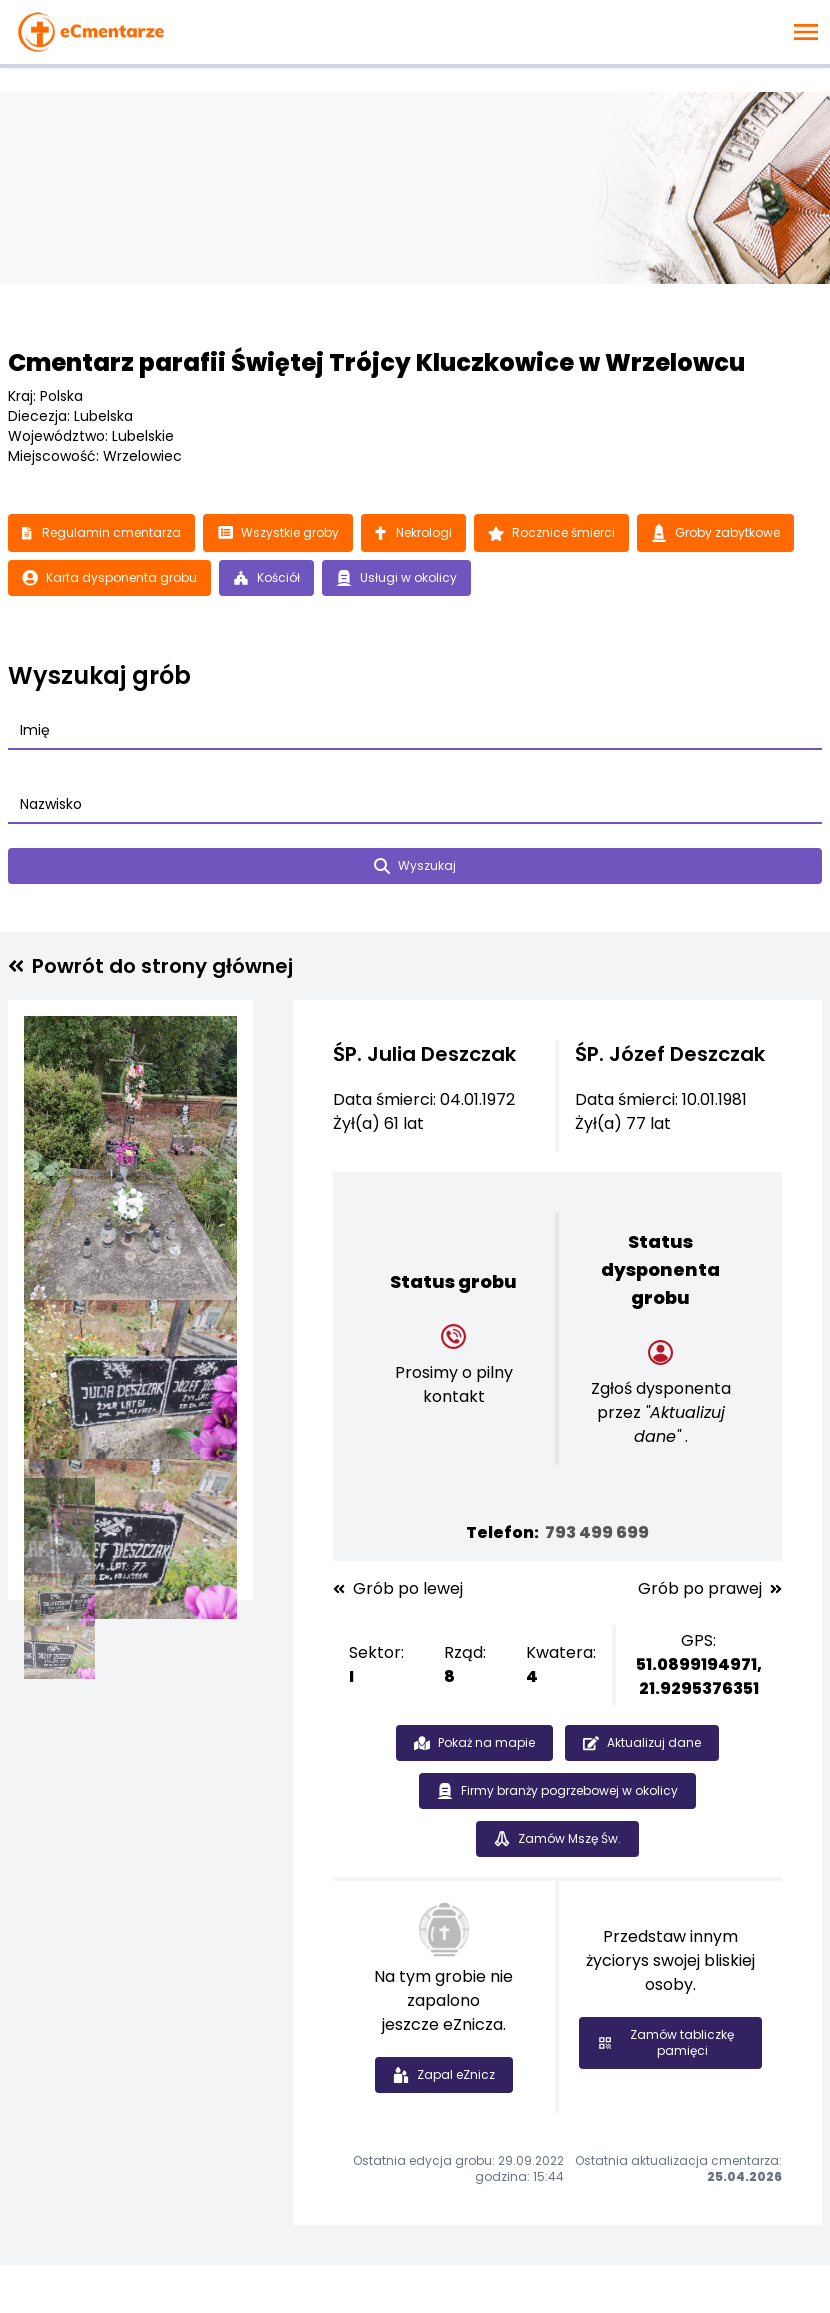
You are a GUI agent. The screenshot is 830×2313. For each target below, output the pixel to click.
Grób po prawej (710, 1589)
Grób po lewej (398, 1589)
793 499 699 (597, 1532)
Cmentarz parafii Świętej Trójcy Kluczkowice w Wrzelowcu (376, 362)
